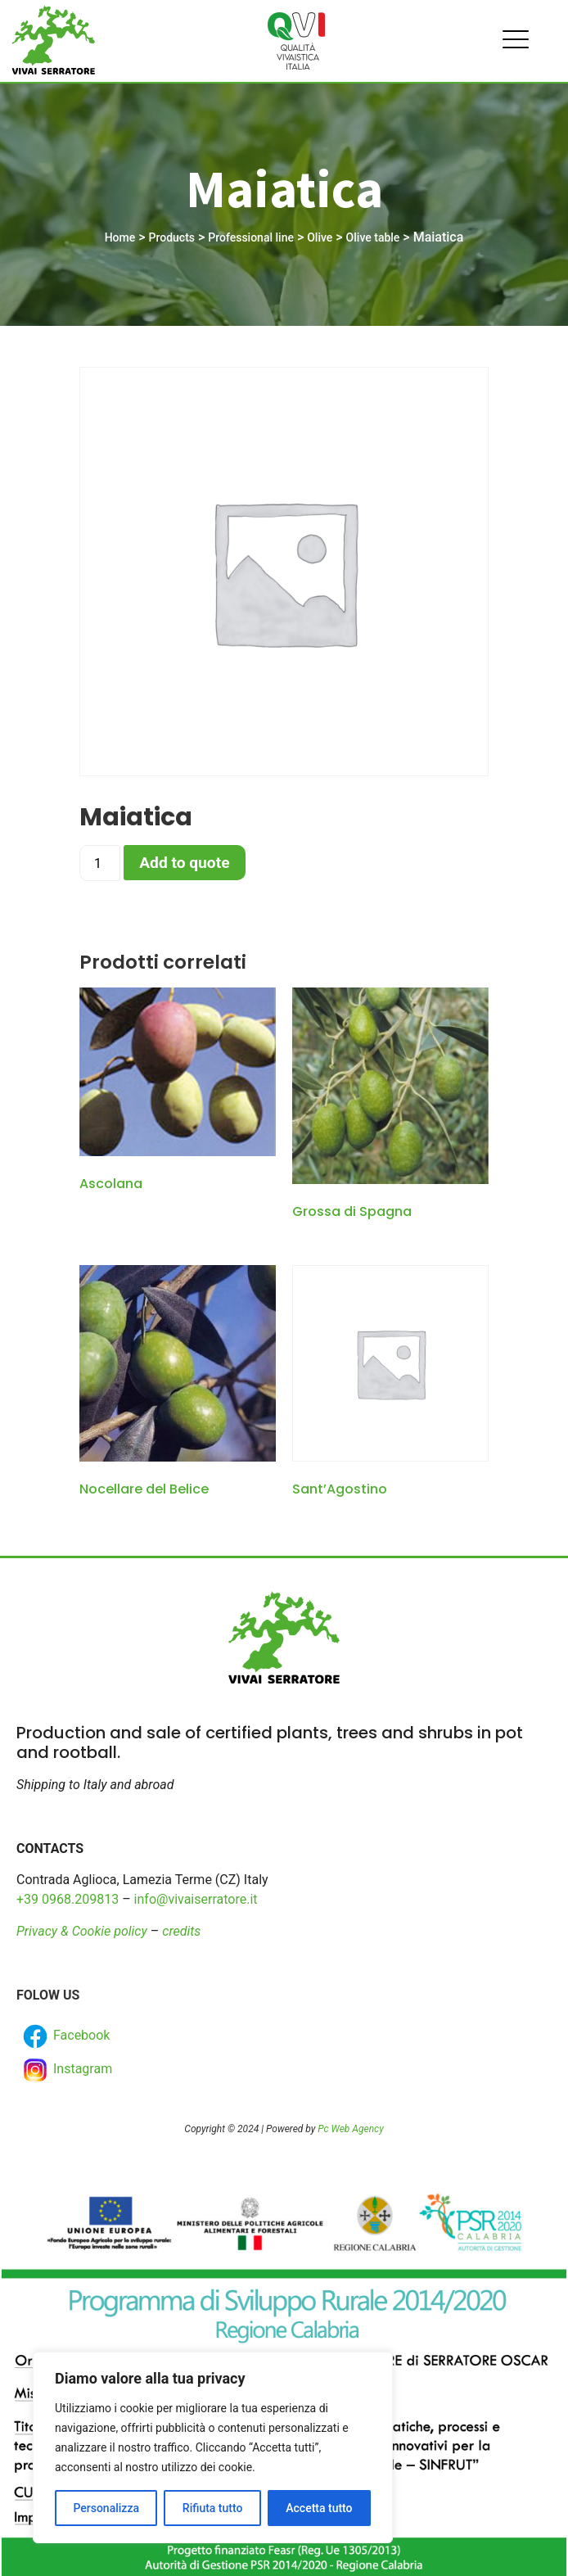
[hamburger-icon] (511, 41)
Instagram (66, 2070)
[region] (213, 2447)
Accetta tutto (319, 2508)
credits (181, 1931)
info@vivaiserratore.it (196, 1899)
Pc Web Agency (350, 2129)
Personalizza (106, 2508)
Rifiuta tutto (213, 2508)
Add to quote (184, 862)
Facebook (65, 2036)
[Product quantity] (99, 863)
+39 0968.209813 (67, 1899)
